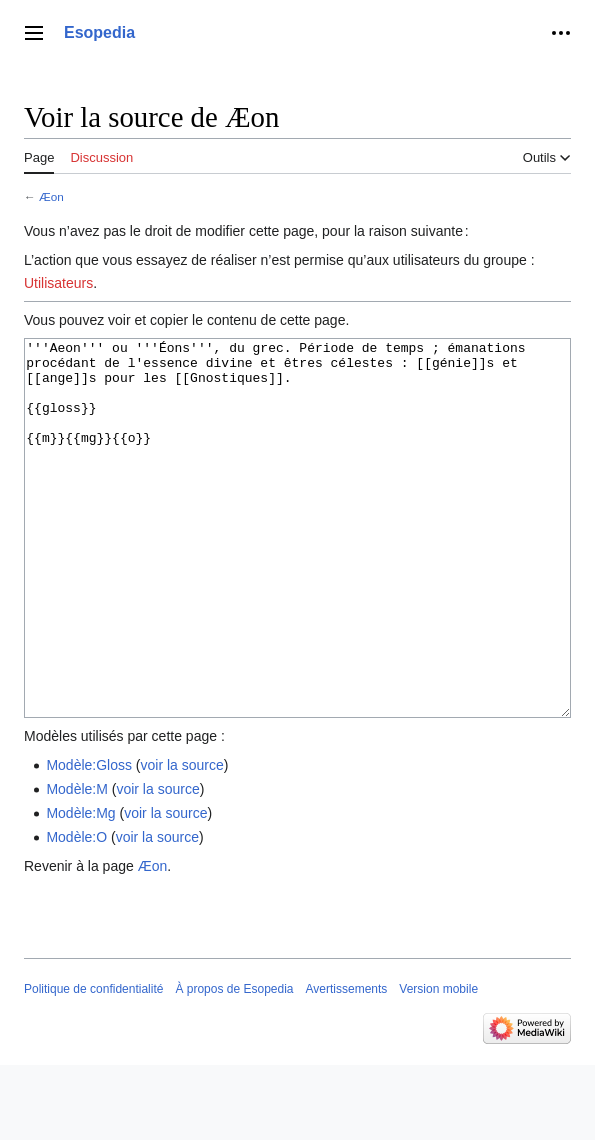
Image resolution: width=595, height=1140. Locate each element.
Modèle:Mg (80, 888)
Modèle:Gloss (89, 840)
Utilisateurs (58, 283)
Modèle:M (76, 864)
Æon (51, 196)
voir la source (182, 840)
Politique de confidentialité (93, 1064)
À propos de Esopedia (234, 1064)
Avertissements (347, 1064)
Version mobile (438, 1064)
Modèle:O (76, 912)
